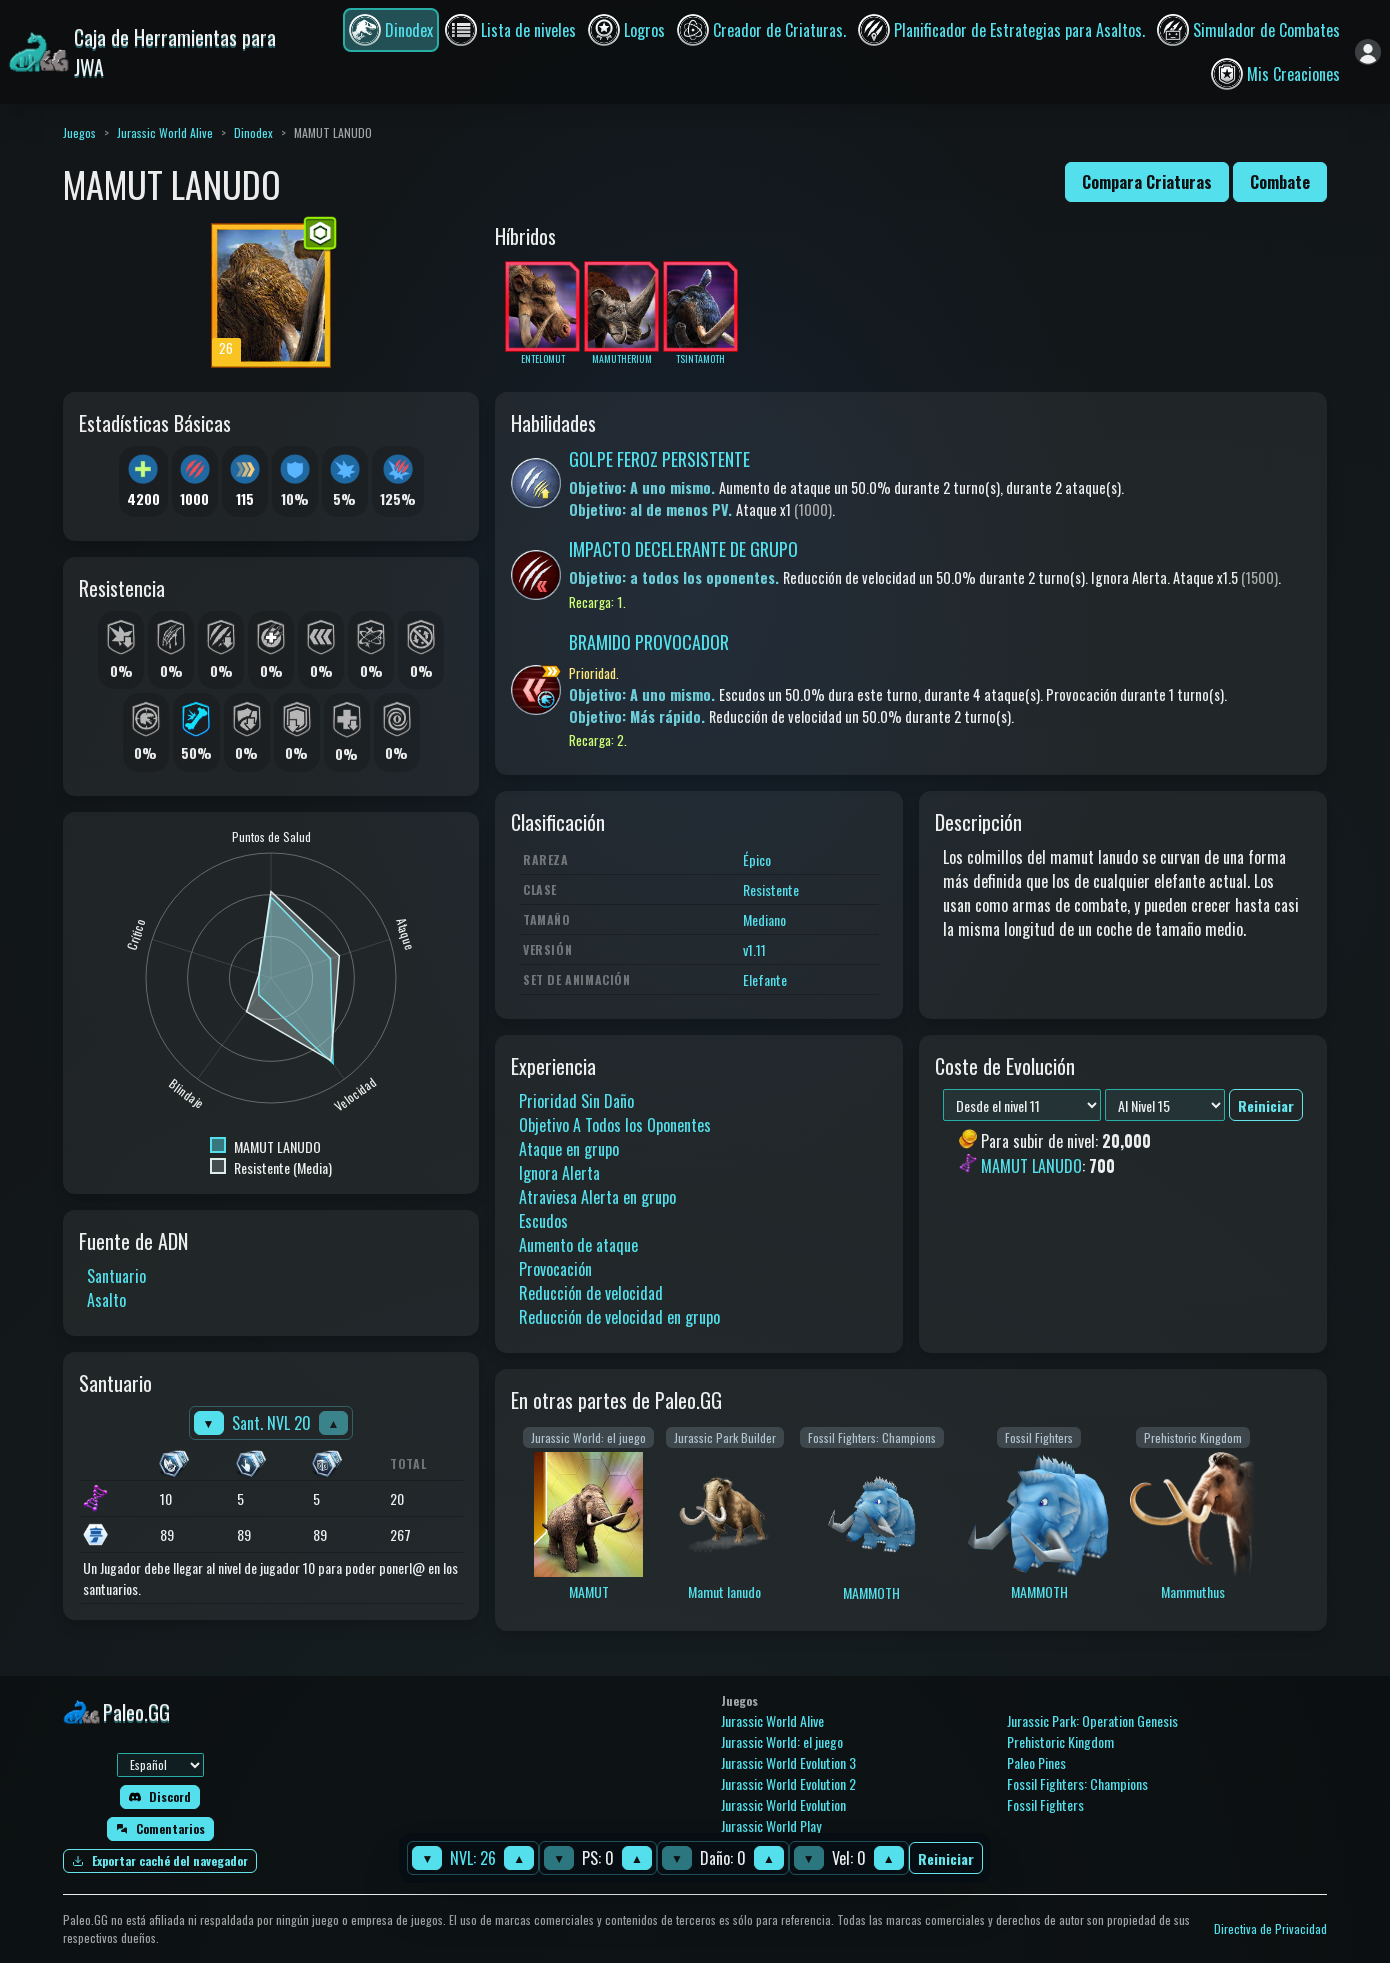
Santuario (116, 1276)
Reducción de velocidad (591, 1293)
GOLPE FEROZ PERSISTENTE (659, 459)
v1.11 (754, 949)
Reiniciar (946, 1858)
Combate (1280, 182)
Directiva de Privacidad (1270, 1928)
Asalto (106, 1300)
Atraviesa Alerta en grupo (597, 1197)
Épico (757, 859)
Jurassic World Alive (165, 132)
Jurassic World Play (771, 1825)
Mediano (764, 919)
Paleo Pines (1036, 1762)
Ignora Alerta (559, 1173)
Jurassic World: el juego (782, 1741)
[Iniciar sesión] (1368, 52)
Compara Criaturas (1147, 182)
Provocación (555, 1269)
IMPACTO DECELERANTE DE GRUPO (683, 549)
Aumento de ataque (578, 1245)
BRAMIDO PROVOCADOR (649, 642)
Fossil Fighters (1045, 1804)
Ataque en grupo (569, 1149)
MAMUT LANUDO (1031, 1166)
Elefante (765, 979)
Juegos (79, 132)
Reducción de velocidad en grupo (619, 1317)
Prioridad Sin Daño (576, 1101)
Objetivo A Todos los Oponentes (615, 1125)
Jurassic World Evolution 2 (788, 1783)
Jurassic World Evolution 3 (788, 1762)
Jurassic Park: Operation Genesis (1092, 1720)
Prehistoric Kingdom (1060, 1741)
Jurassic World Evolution (783, 1804)
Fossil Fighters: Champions (1077, 1783)
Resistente (771, 889)
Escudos (543, 1221)
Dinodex (253, 132)
